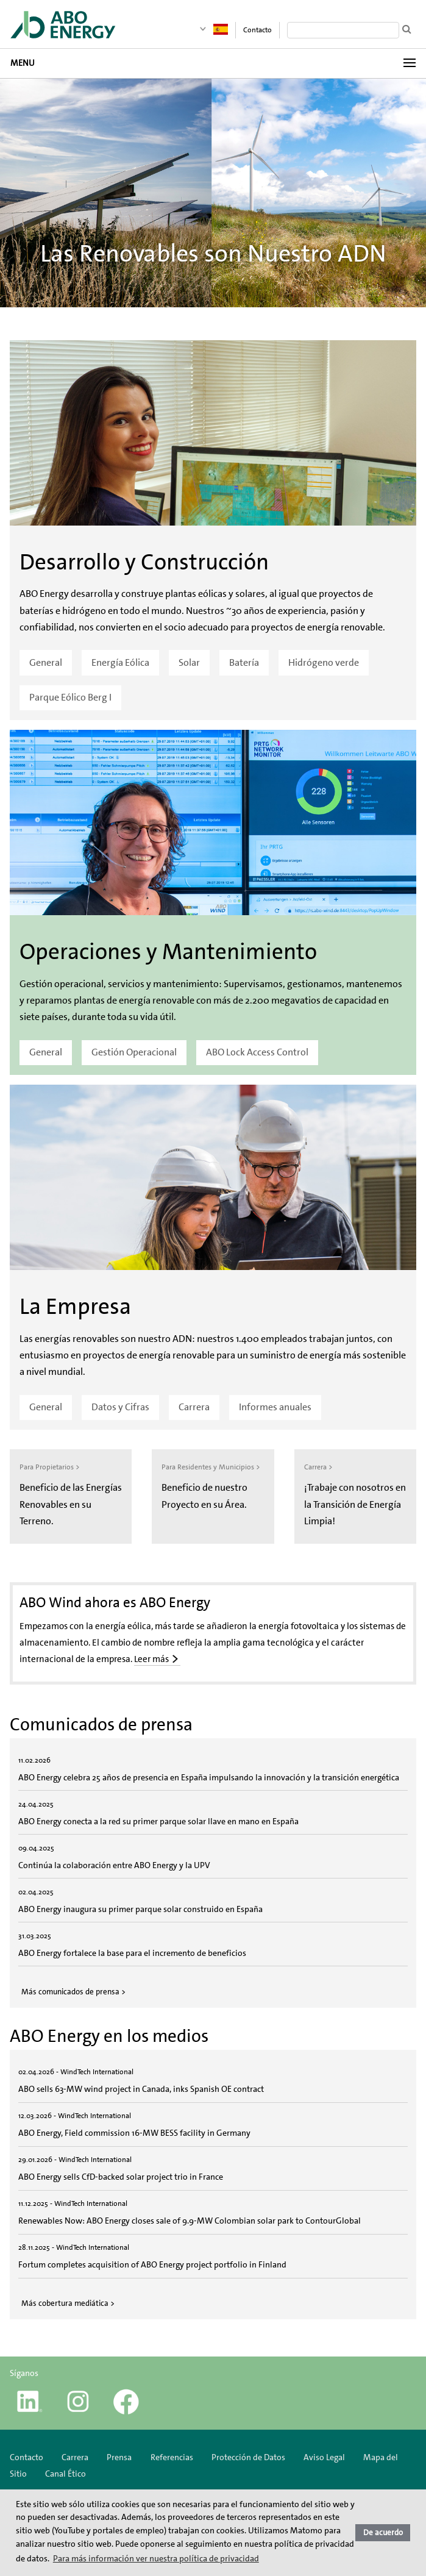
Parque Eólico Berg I (70, 697)
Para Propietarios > (50, 1467)
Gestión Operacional (134, 1052)
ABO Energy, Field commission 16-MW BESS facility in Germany (134, 2132)
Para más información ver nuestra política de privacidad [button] (156, 2558)
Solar (189, 662)
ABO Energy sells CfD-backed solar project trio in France (120, 2176)
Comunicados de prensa (101, 1724)
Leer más (151, 1659)
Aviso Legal (324, 2457)
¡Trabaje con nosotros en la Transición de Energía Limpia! (355, 1504)
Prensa (119, 2457)
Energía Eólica (120, 662)
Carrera (194, 1406)
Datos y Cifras (120, 1406)
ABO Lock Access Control (257, 1052)
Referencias (172, 2457)
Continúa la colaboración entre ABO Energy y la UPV (114, 1865)
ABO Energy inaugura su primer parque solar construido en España (140, 1908)
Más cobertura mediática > (68, 2303)
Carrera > (318, 1467)
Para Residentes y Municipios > (211, 1467)
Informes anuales (275, 1406)
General (45, 662)
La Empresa (75, 1306)
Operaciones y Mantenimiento (168, 951)
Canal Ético (65, 2473)
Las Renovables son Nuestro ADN (213, 253)
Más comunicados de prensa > (73, 1991)
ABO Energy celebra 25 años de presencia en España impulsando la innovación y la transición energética (208, 1777)
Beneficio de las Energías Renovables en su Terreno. (71, 1504)
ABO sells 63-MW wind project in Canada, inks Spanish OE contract (141, 2088)
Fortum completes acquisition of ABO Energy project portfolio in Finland (153, 2264)
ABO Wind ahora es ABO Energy (115, 1602)
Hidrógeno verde (323, 662)
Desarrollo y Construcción (144, 562)
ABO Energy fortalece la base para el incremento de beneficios (132, 1952)
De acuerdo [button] (383, 2532)
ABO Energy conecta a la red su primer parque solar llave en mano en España (158, 1821)
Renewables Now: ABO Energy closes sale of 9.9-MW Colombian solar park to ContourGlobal (189, 2220)
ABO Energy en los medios (109, 2035)
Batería (244, 662)
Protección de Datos (248, 2457)
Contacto (257, 30)
